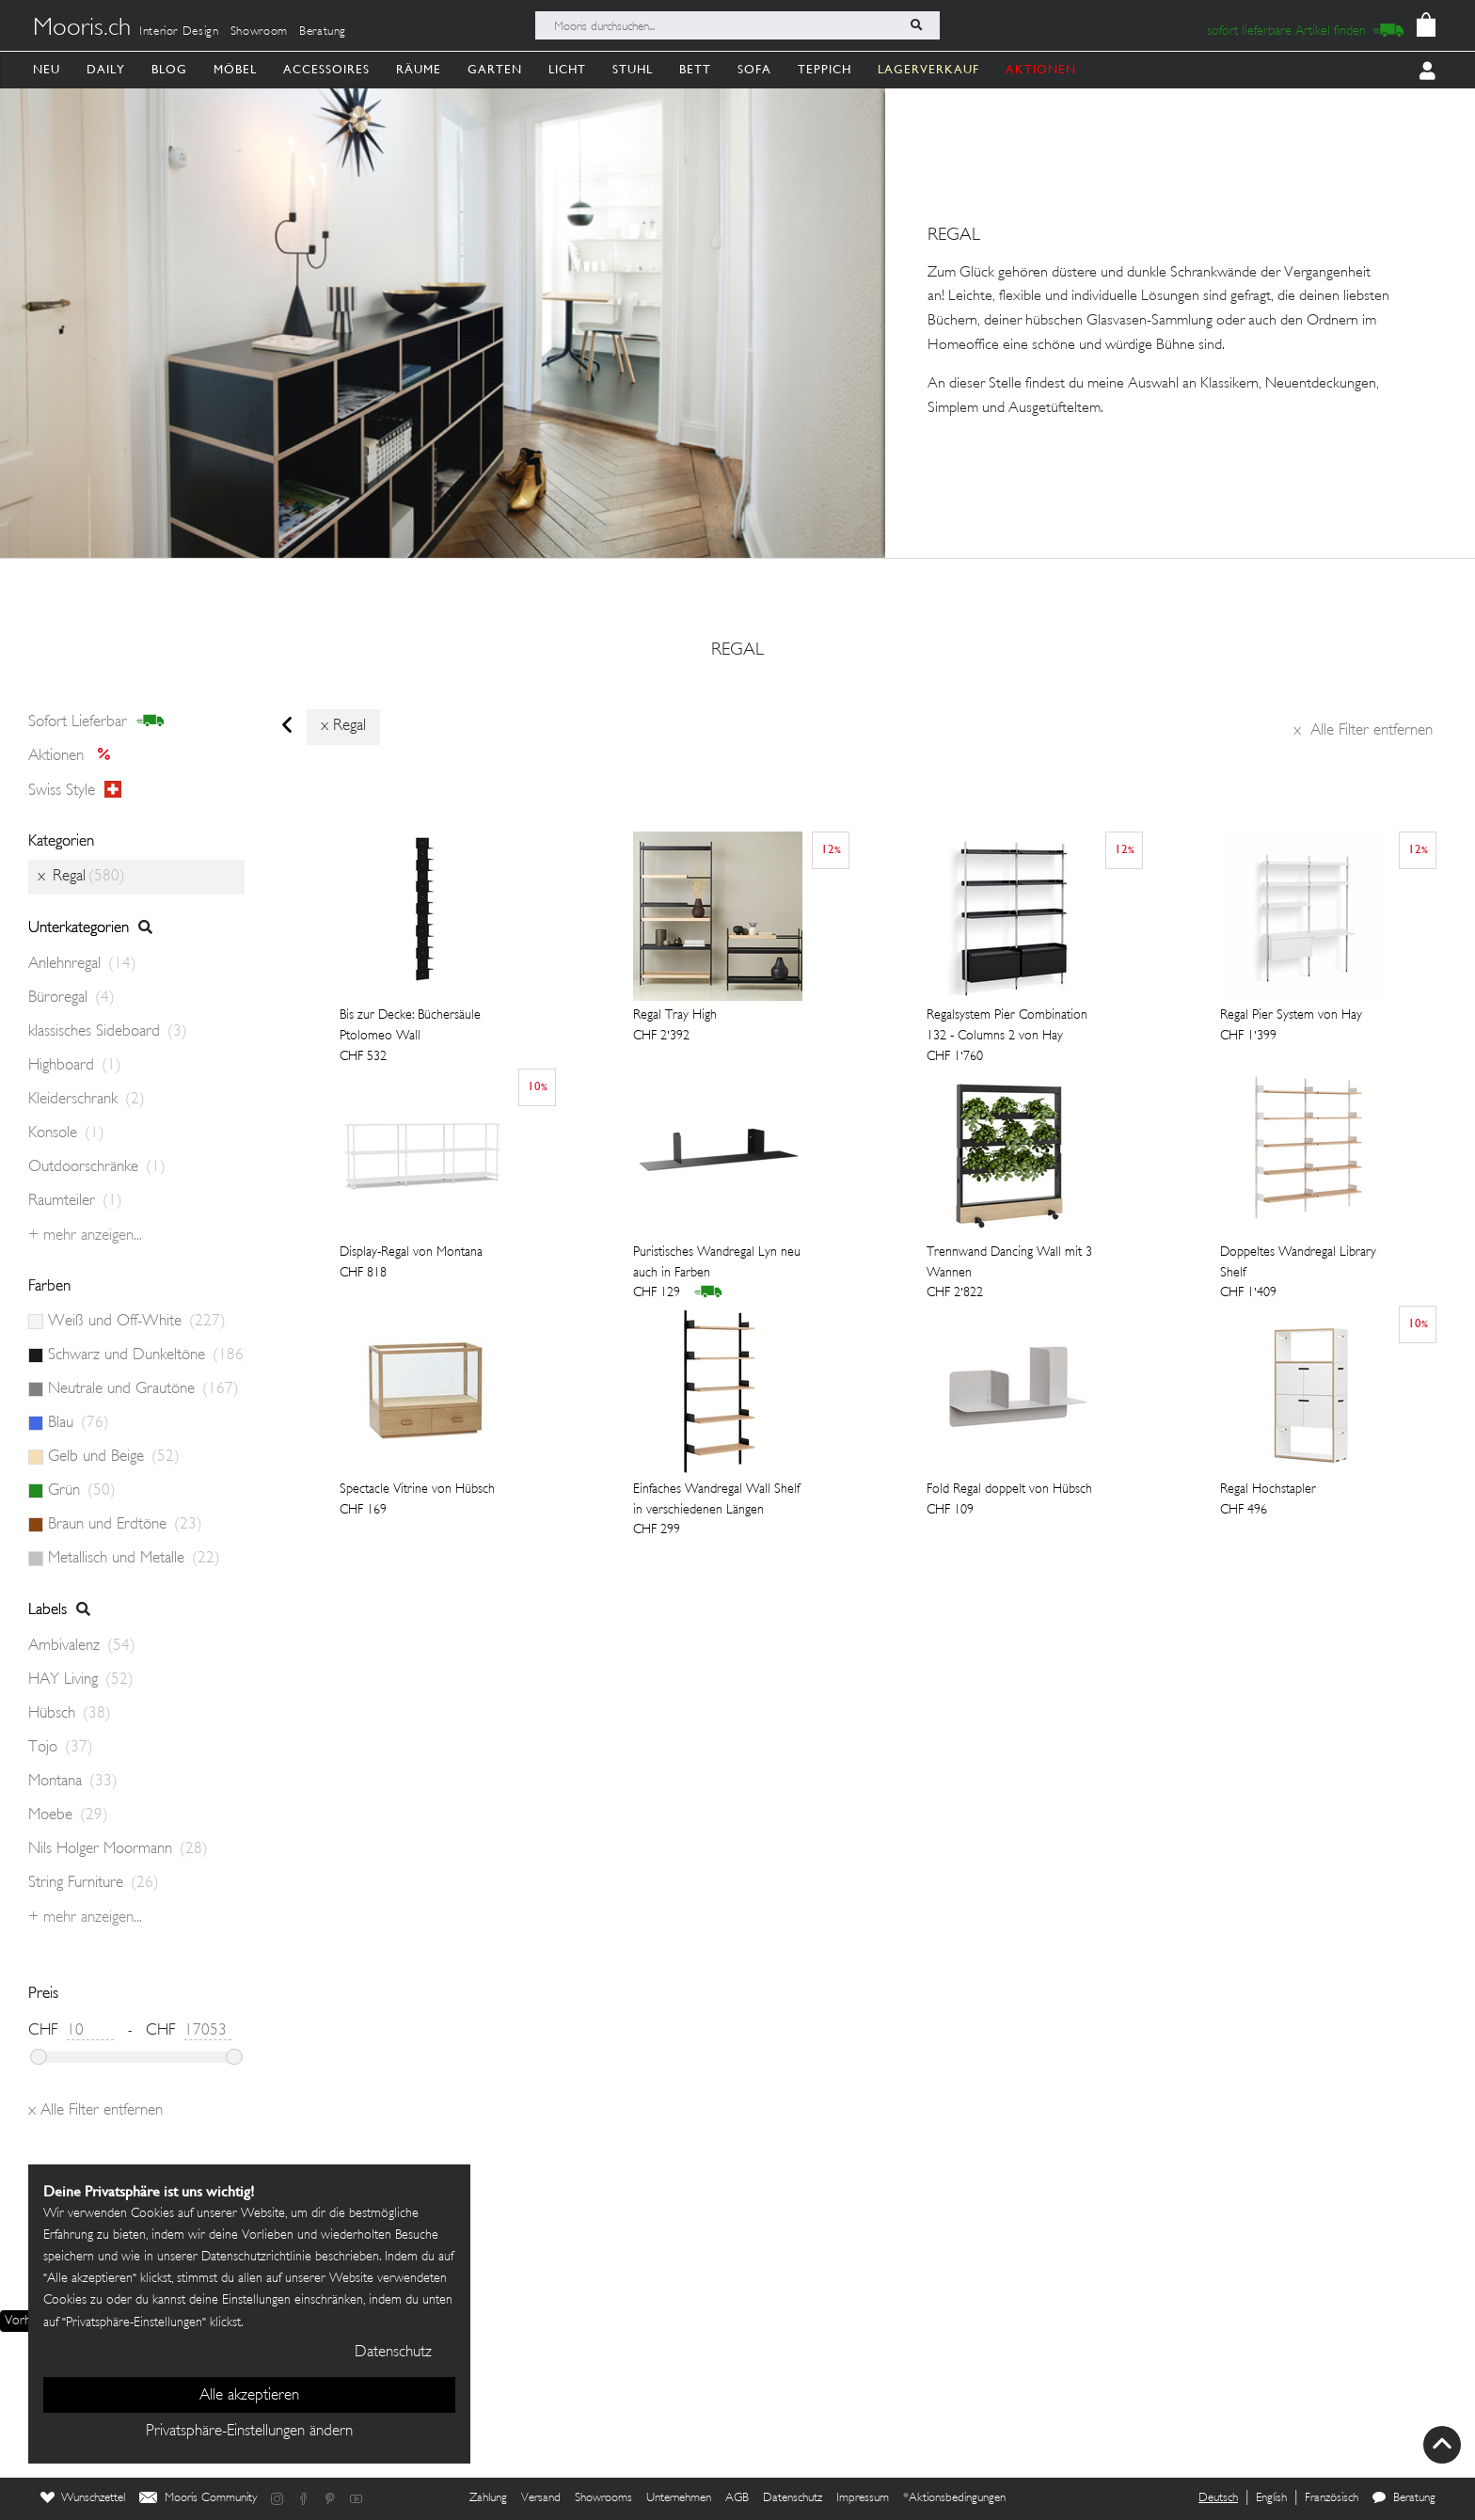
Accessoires (326, 69)
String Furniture (93, 1883)
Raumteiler (75, 1201)
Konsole (66, 1133)
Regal (737, 650)
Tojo (60, 1747)
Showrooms (603, 2498)
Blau (78, 1423)
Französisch (1331, 2498)
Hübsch (69, 1713)
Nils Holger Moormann (118, 1849)
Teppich (824, 69)
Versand (541, 2498)
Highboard (74, 1065)
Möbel (235, 69)
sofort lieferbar (96, 721)
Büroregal (71, 998)
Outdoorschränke (97, 1167)
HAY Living (81, 1680)
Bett (695, 69)
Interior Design (179, 32)
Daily (106, 69)
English (1271, 2498)
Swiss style (74, 790)
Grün (82, 1490)
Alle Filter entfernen (1363, 730)
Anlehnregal (82, 964)
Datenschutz (792, 2498)
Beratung (322, 32)
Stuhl (632, 69)
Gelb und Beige (114, 1457)
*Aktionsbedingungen (954, 2498)
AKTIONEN (1041, 69)
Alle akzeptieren (249, 2395)
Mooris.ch (82, 29)
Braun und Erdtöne (125, 1524)
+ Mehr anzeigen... (85, 1236)
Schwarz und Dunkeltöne (146, 1355)
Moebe (68, 1815)
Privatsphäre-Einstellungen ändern (249, 2431)
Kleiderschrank (86, 1099)
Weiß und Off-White (137, 1321)
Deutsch (1218, 2498)
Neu (46, 69)
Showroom (259, 32)
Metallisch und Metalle (134, 1558)
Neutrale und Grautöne (143, 1389)
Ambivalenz (81, 1646)
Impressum (862, 2498)
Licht (567, 69)
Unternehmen (678, 2498)
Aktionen (74, 756)
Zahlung (488, 2498)
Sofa (754, 69)
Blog (169, 69)
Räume (418, 69)
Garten (495, 69)
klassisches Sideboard (107, 1031)
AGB (737, 2498)
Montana (73, 1781)
